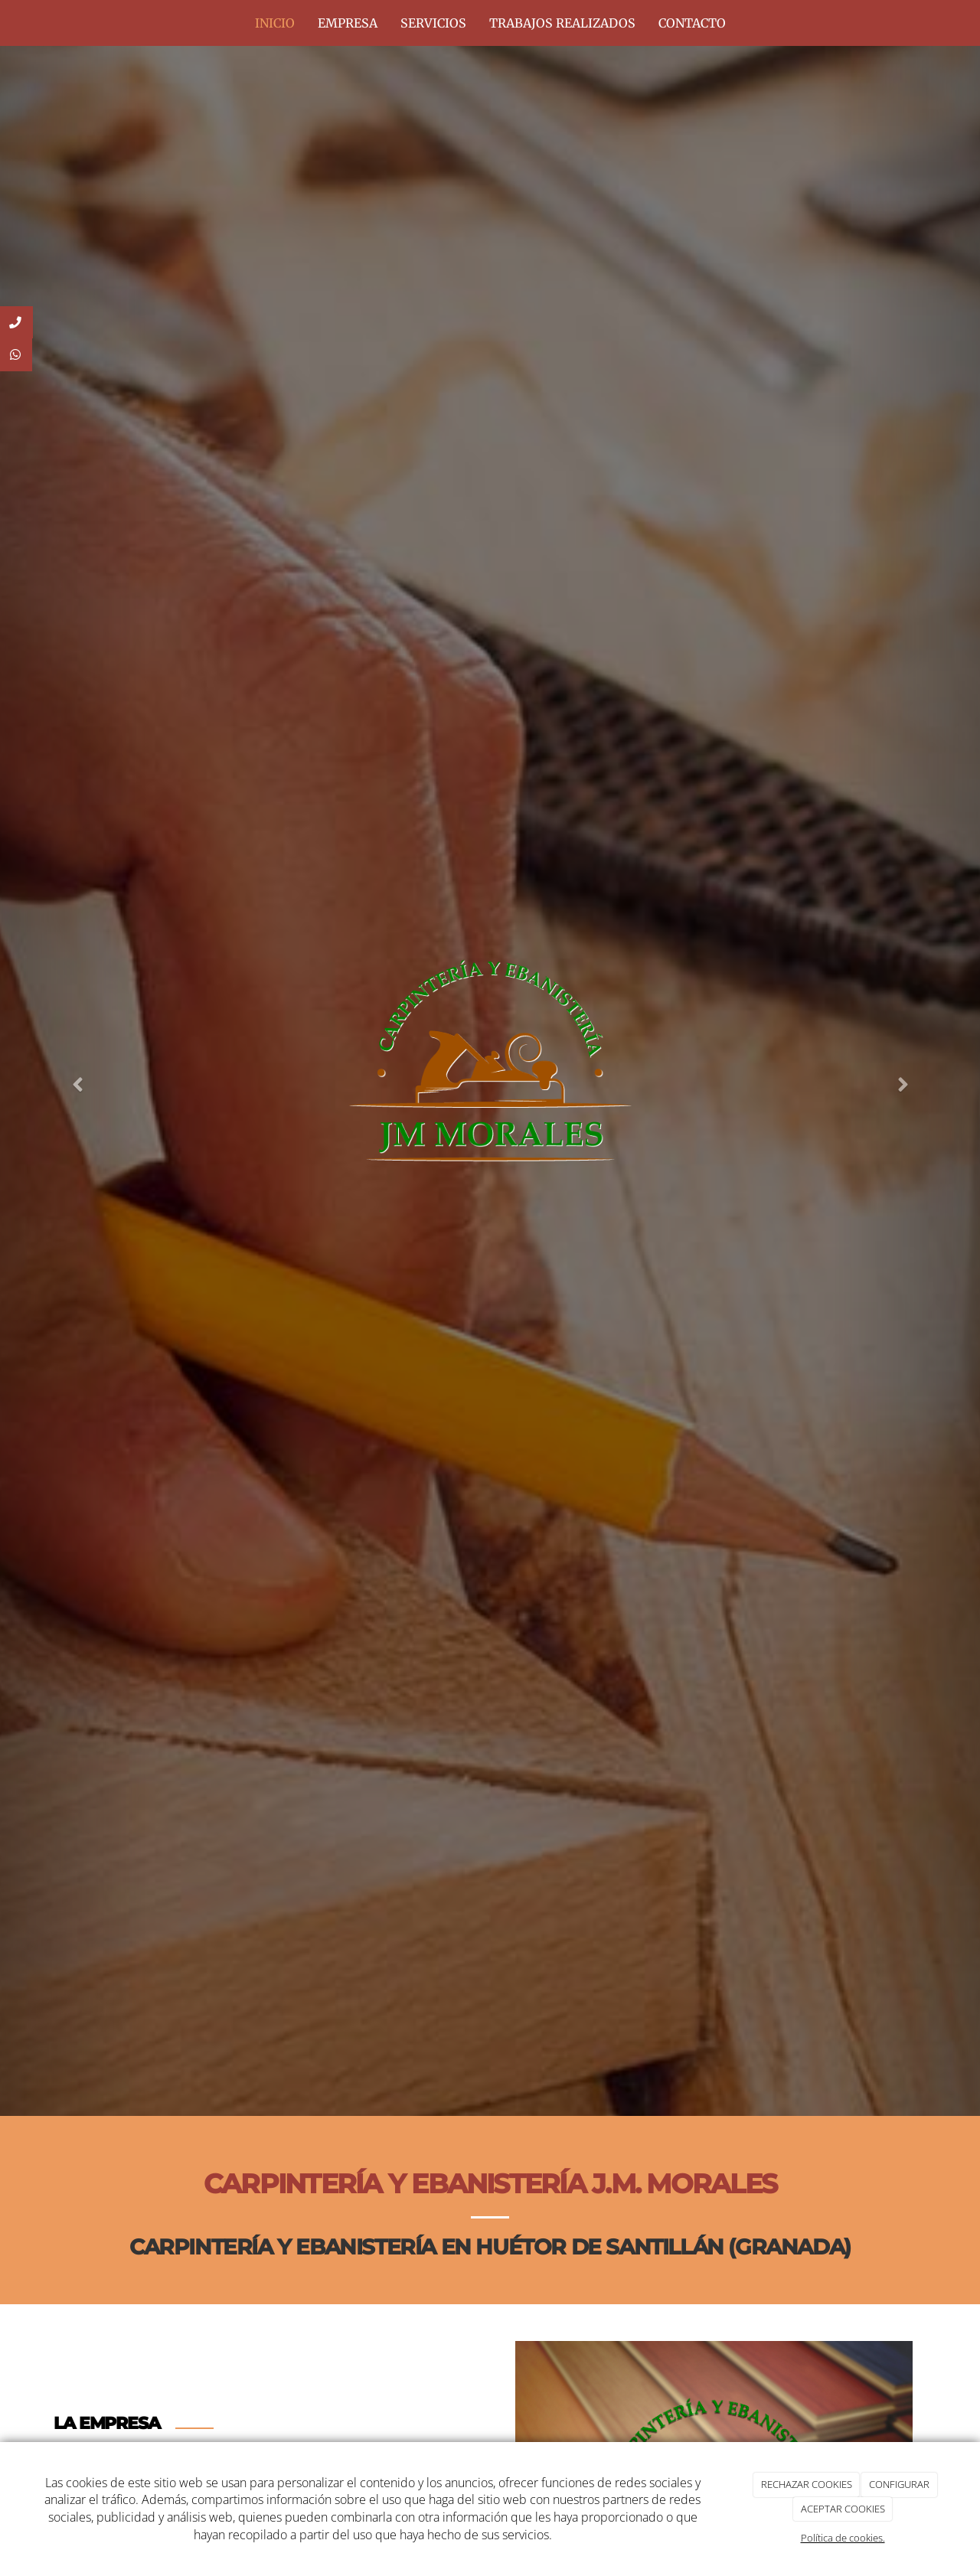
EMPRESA (347, 23)
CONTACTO (692, 23)
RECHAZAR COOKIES (806, 2484)
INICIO (275, 23)
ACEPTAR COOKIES (843, 2509)
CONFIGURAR (899, 2484)
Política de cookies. (843, 2538)
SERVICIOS (433, 23)
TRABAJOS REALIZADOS (562, 23)
